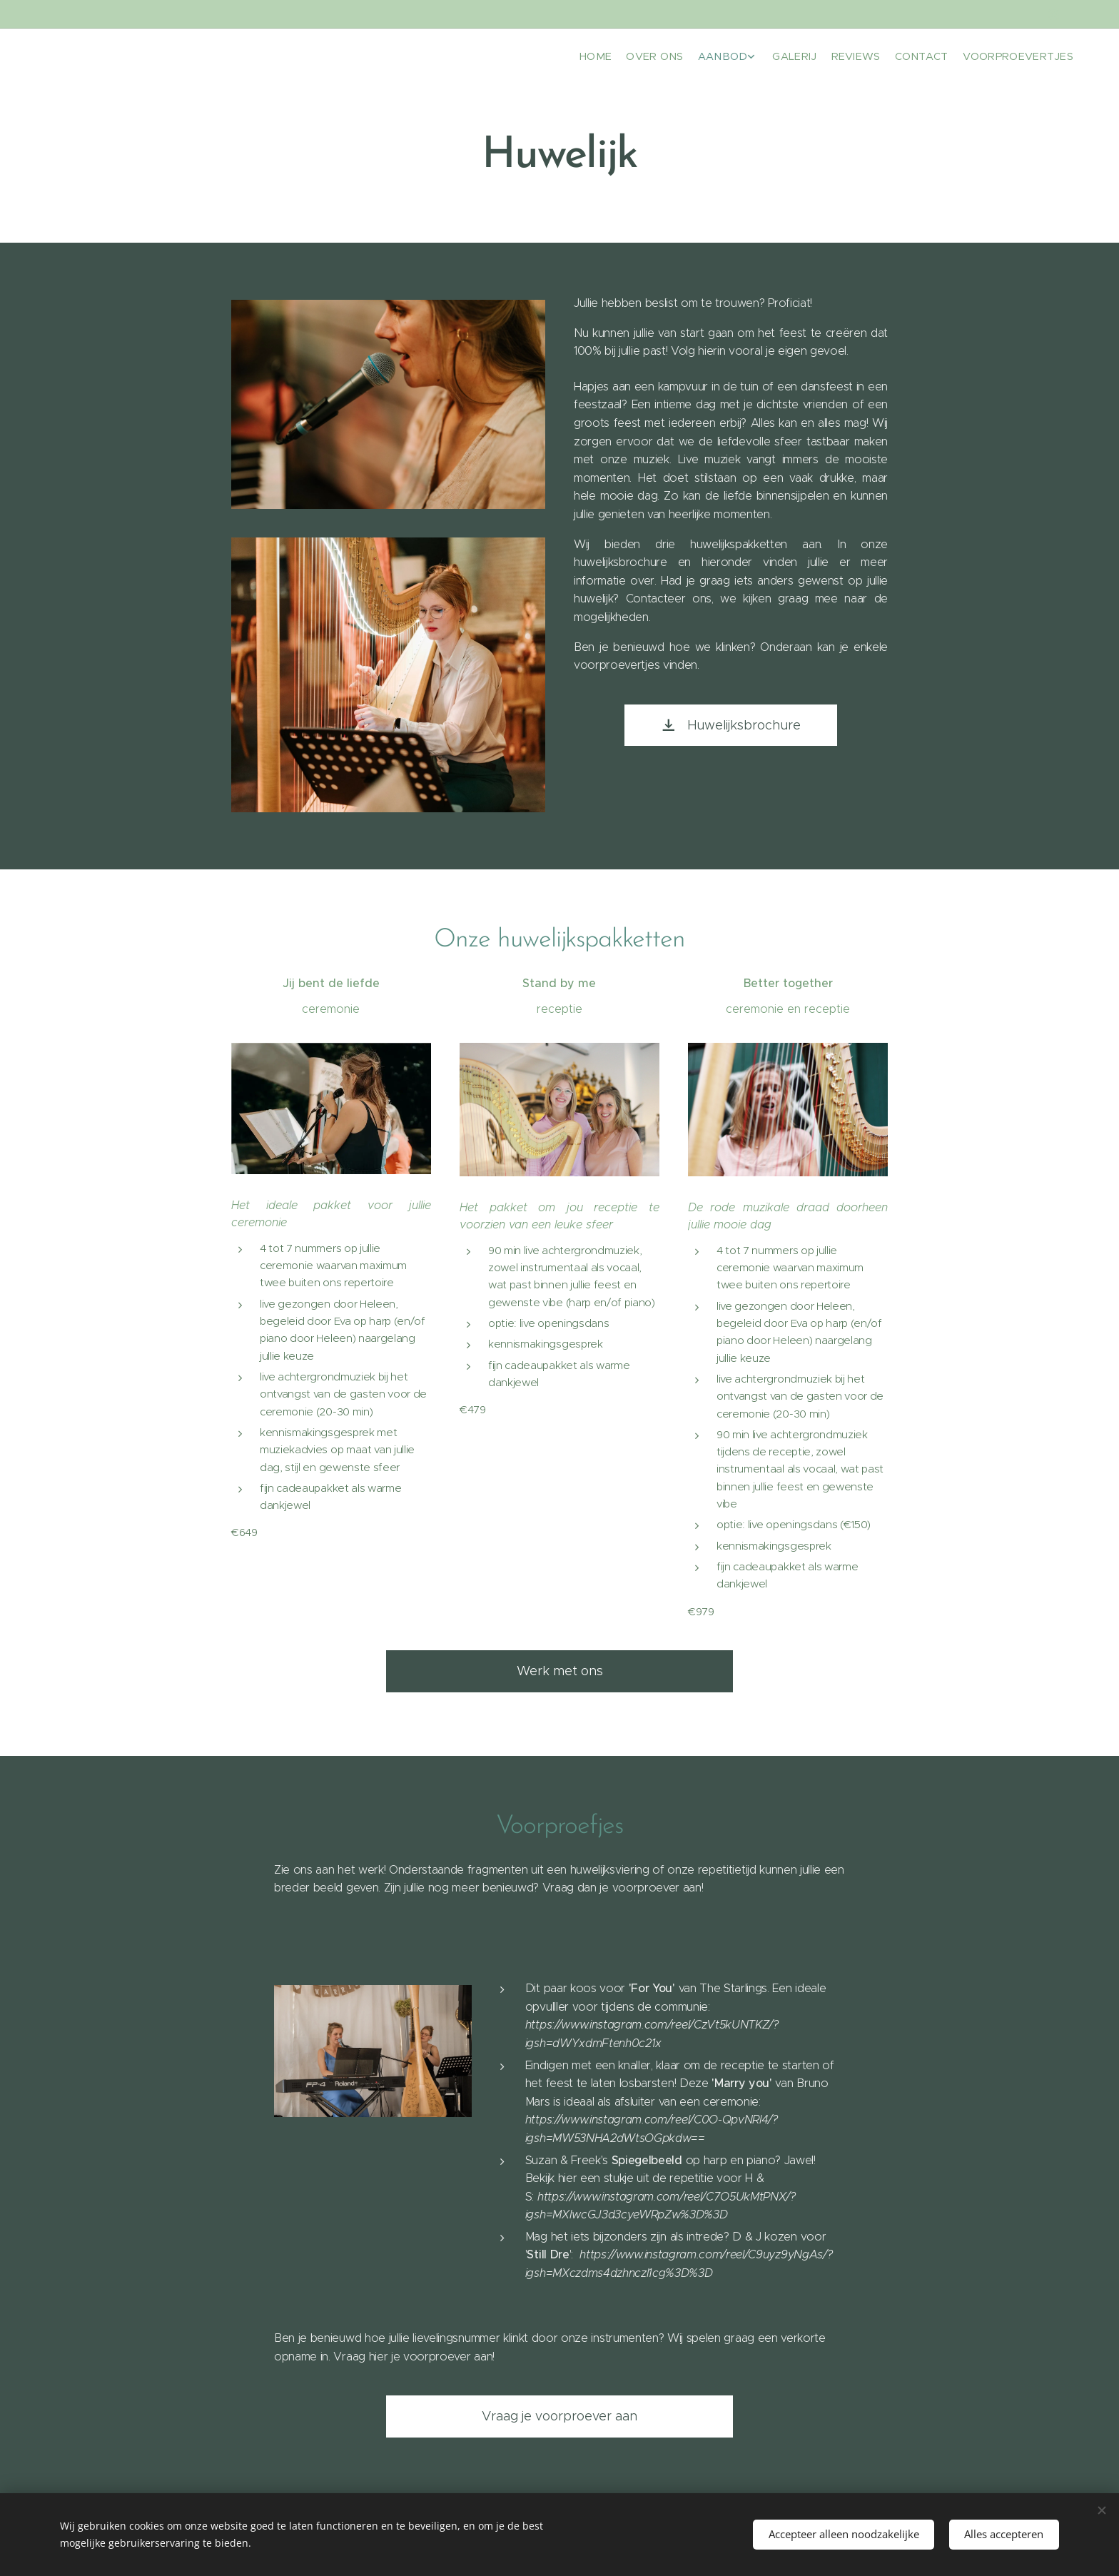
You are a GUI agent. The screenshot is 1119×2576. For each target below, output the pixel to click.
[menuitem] (978, 58)
